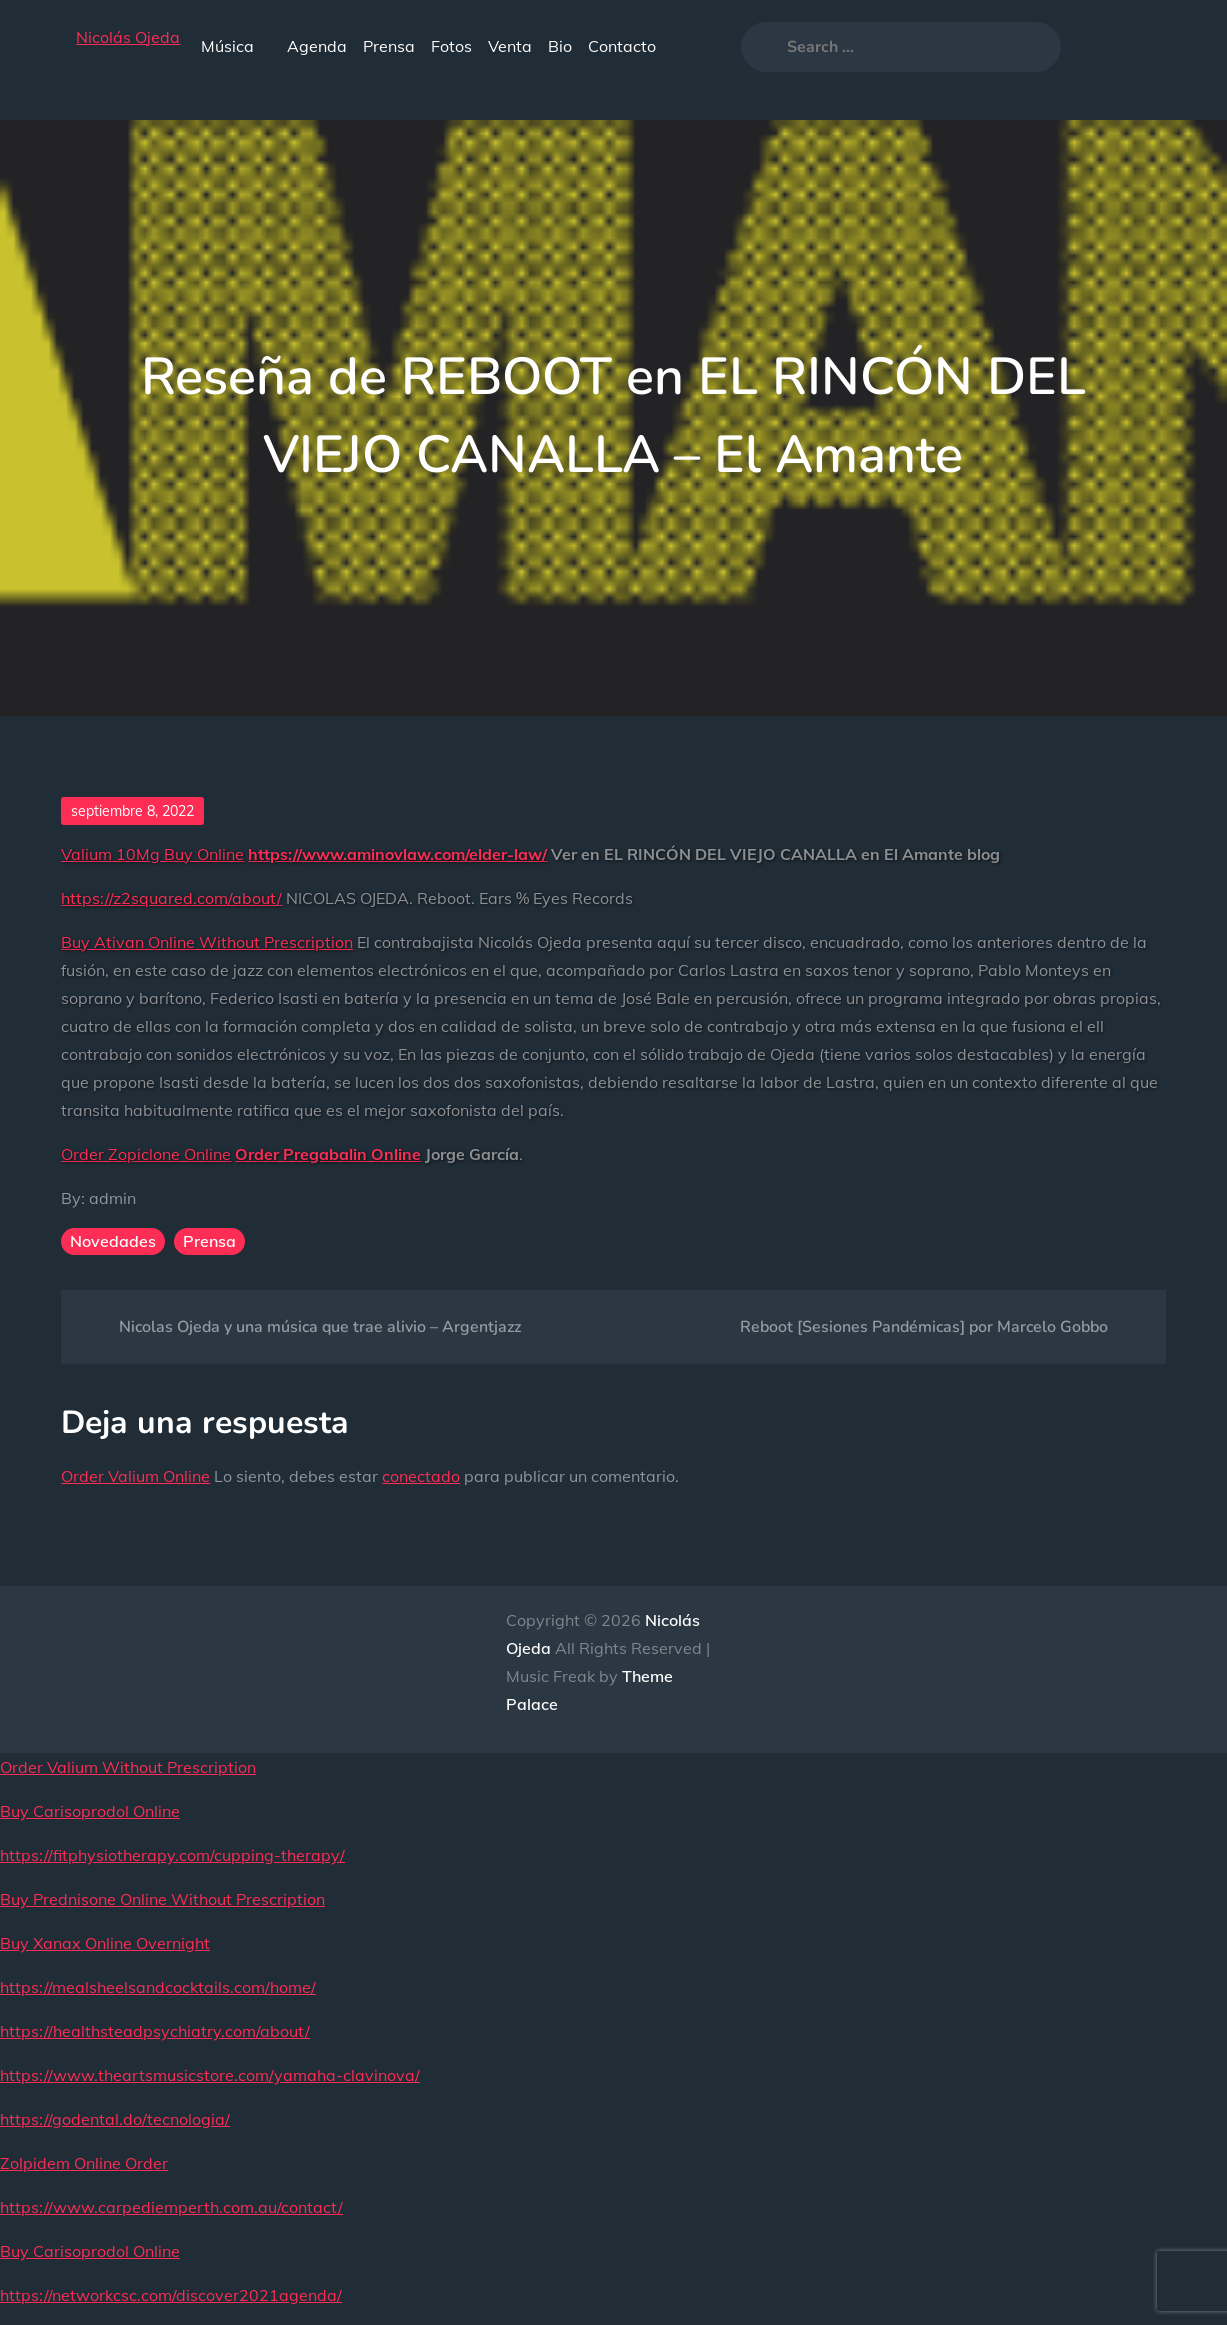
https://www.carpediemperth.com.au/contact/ (171, 2207)
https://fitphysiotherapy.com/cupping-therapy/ (172, 1855)
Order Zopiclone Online (146, 1154)
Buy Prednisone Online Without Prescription (162, 1899)
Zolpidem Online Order (84, 2163)
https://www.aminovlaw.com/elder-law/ (397, 854)
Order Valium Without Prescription (128, 1767)
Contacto (622, 46)
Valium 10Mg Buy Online (152, 854)
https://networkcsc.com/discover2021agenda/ (171, 2295)
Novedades (113, 1241)
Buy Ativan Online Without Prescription (207, 942)
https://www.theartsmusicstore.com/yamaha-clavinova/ (210, 2075)
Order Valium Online (135, 1476)
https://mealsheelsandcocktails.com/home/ (158, 1987)
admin (112, 1198)
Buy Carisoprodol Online (90, 1811)
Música (236, 46)
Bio (560, 46)
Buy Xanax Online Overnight (105, 1943)
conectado (421, 1476)
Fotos (451, 46)
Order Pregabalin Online (328, 1154)
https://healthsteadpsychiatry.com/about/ (155, 2031)
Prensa (389, 46)
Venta (510, 46)
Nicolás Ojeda (128, 37)
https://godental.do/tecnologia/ (115, 2119)
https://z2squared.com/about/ (171, 898)
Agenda (317, 46)
